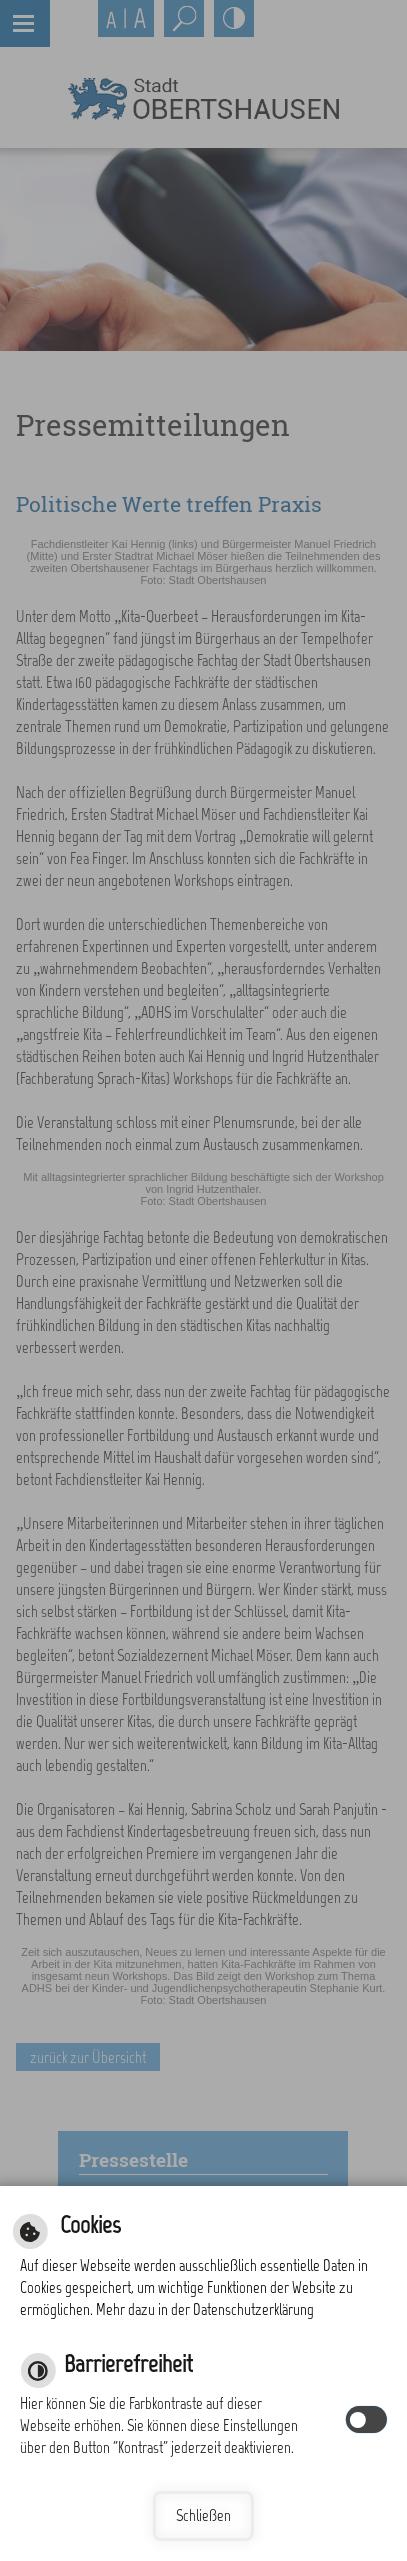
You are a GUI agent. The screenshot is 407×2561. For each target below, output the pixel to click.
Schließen (203, 2515)
